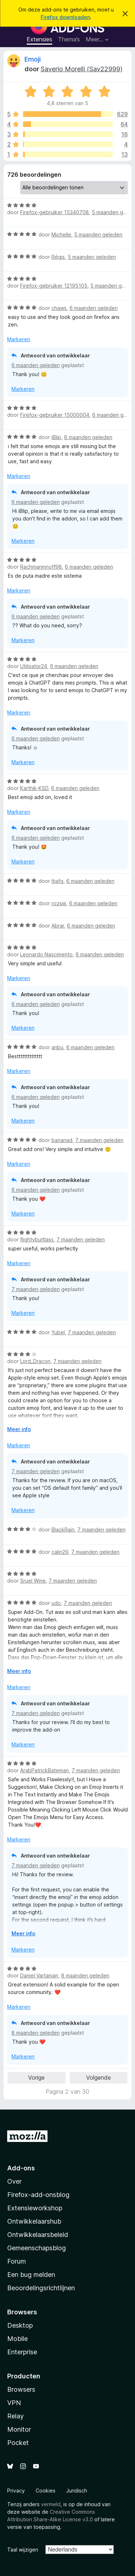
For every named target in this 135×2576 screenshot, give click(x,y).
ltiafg (57, 881)
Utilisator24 (33, 666)
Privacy (16, 2490)
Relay (15, 2416)
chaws (59, 308)
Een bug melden (31, 2274)
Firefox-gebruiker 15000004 (54, 415)
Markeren (18, 339)
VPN (14, 2402)
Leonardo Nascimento (46, 954)
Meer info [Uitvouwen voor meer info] (19, 1429)
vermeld (50, 2504)
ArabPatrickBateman (44, 1770)
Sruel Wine (33, 1581)
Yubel (58, 1332)
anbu (57, 1047)
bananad (61, 1140)
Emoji (32, 59)
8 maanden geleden (85, 1975)
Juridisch (76, 2490)
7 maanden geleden (99, 1140)
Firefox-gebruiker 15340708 (54, 212)
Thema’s (69, 39)
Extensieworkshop (34, 2208)
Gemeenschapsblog (36, 2248)
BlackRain (63, 1529)
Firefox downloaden (65, 17)
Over (14, 2181)
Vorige (36, 2077)
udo (56, 1603)
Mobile (17, 2338)
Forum (16, 2261)
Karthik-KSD (34, 788)
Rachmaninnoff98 (41, 567)
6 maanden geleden (93, 308)
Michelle (61, 234)
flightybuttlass (37, 1239)
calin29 (59, 1552)
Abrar (57, 925)
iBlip (56, 437)
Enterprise (22, 2352)
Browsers (21, 2389)
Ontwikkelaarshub (34, 2221)
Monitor (19, 2429)
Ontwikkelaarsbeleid (37, 2234)
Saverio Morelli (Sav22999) (81, 69)
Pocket (18, 2442)
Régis (58, 257)
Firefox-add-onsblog (38, 2194)
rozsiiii (58, 903)
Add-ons (21, 2168)
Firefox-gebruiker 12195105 (53, 286)
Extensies (39, 39)
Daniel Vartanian (39, 1975)
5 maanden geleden (98, 234)
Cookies (45, 2490)
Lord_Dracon (35, 1361)
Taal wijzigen (22, 2549)
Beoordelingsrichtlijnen (41, 2288)
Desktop (20, 2325)
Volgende (98, 2077)
